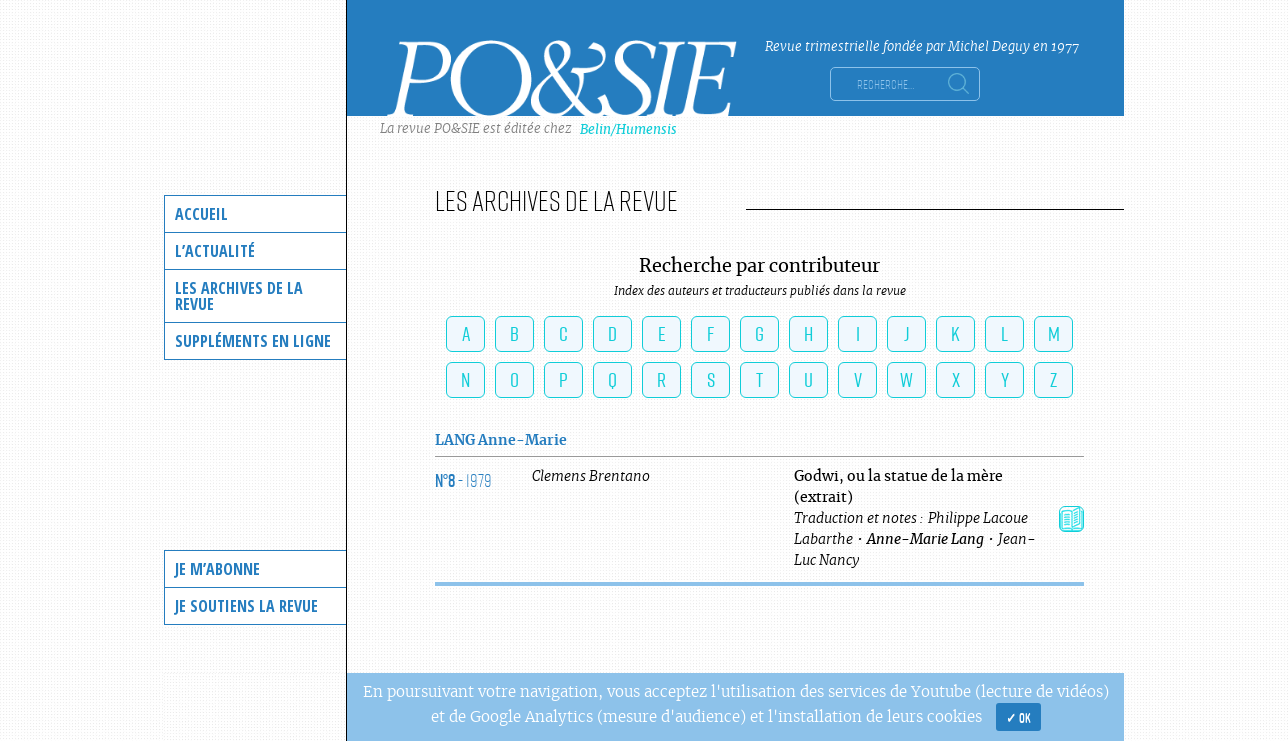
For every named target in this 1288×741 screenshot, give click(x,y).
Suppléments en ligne (253, 341)
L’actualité (215, 251)
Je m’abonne (217, 569)
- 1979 (463, 480)
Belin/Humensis (628, 129)
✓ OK (1018, 717)
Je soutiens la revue (246, 606)
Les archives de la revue (239, 296)
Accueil (201, 214)
